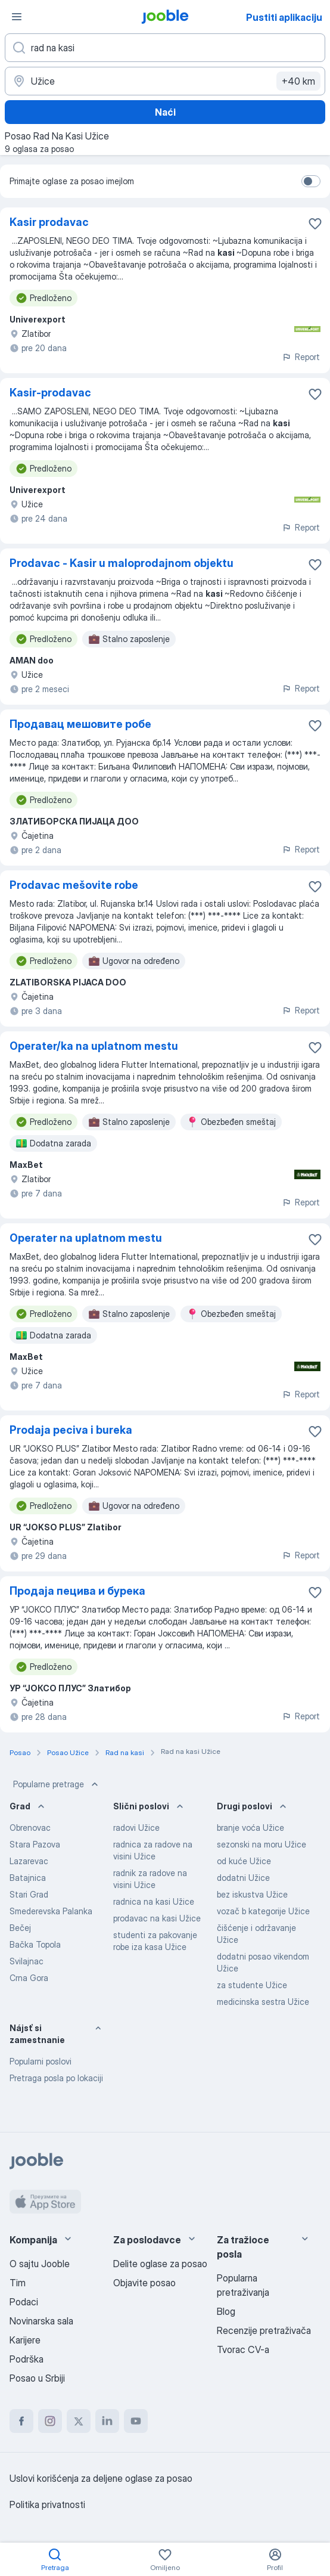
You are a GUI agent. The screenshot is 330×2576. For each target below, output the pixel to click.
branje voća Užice (250, 1827)
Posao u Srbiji (37, 2378)
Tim (18, 2283)
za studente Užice (252, 1985)
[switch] (310, 181)
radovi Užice (136, 1827)
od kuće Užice (244, 1861)
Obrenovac (30, 1827)
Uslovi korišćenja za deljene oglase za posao (101, 2478)
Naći (165, 112)
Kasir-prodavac (50, 392)
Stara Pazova (35, 1844)
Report (301, 357)
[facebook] (21, 2421)
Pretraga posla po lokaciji (56, 2078)
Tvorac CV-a (243, 2349)
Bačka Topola (35, 1944)
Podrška (26, 2359)
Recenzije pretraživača (264, 2330)
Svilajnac (26, 1961)
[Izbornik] (17, 17)
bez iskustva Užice (252, 1894)
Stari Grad (29, 1894)
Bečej (20, 1928)
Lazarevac (29, 1861)
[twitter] (79, 2421)
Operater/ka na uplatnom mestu (94, 1046)
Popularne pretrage (57, 1784)
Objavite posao (144, 2283)
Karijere (25, 2340)
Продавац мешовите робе (80, 724)
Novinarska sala (41, 2321)
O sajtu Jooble (40, 2264)
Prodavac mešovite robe (74, 885)
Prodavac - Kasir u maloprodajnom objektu (122, 563)
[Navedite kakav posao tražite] (165, 47)
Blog (226, 2311)
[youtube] (136, 2421)
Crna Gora (29, 1978)
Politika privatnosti (47, 2504)
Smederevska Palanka (51, 1911)
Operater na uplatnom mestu (86, 1238)
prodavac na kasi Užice (157, 1918)
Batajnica (28, 1878)
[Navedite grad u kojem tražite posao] (165, 81)
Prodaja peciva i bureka (71, 1430)
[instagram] (50, 2421)
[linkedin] (107, 2421)
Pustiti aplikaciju (284, 17)
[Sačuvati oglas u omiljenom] (315, 223)
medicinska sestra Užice (263, 2002)
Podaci (24, 2302)
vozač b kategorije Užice (263, 1911)
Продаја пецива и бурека (77, 1591)
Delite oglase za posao (160, 2264)
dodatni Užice (243, 1878)
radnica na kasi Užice (153, 1901)
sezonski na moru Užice (261, 1844)
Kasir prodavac (49, 222)
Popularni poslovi (40, 2061)
